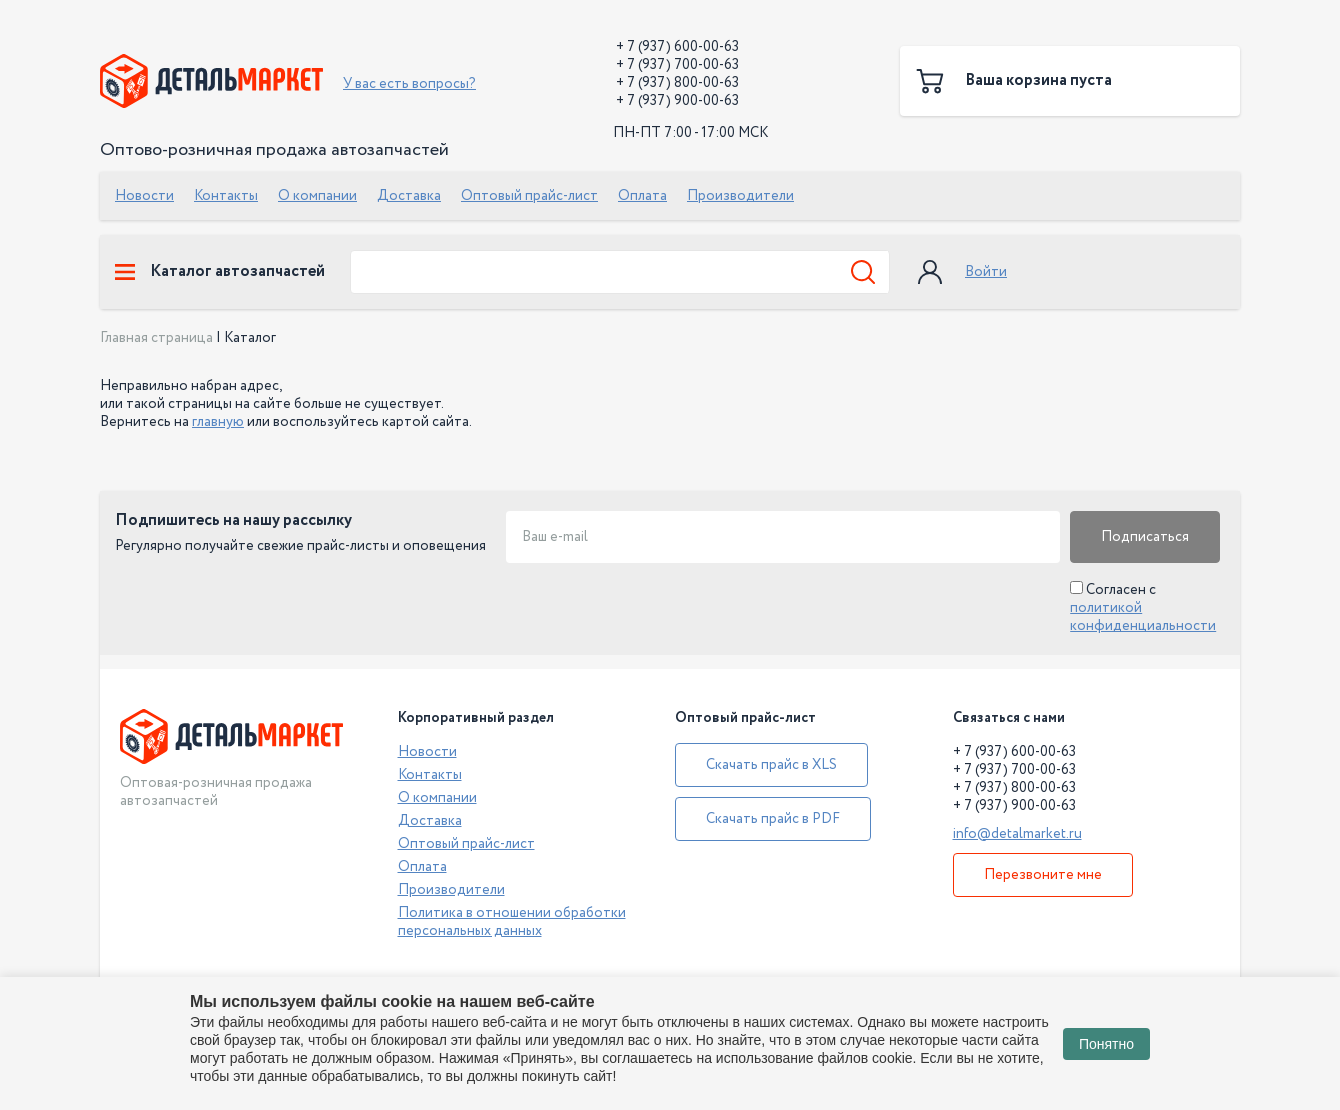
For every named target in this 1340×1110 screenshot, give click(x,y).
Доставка (409, 196)
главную (218, 422)
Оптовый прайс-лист (529, 196)
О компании (317, 196)
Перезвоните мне (1043, 875)
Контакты (226, 196)
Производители (740, 196)
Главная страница (156, 338)
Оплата (642, 196)
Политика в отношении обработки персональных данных (512, 922)
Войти (986, 272)
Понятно (1106, 1044)
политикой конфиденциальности (1143, 617)
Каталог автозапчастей (220, 272)
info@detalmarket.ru (1017, 834)
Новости (144, 196)
